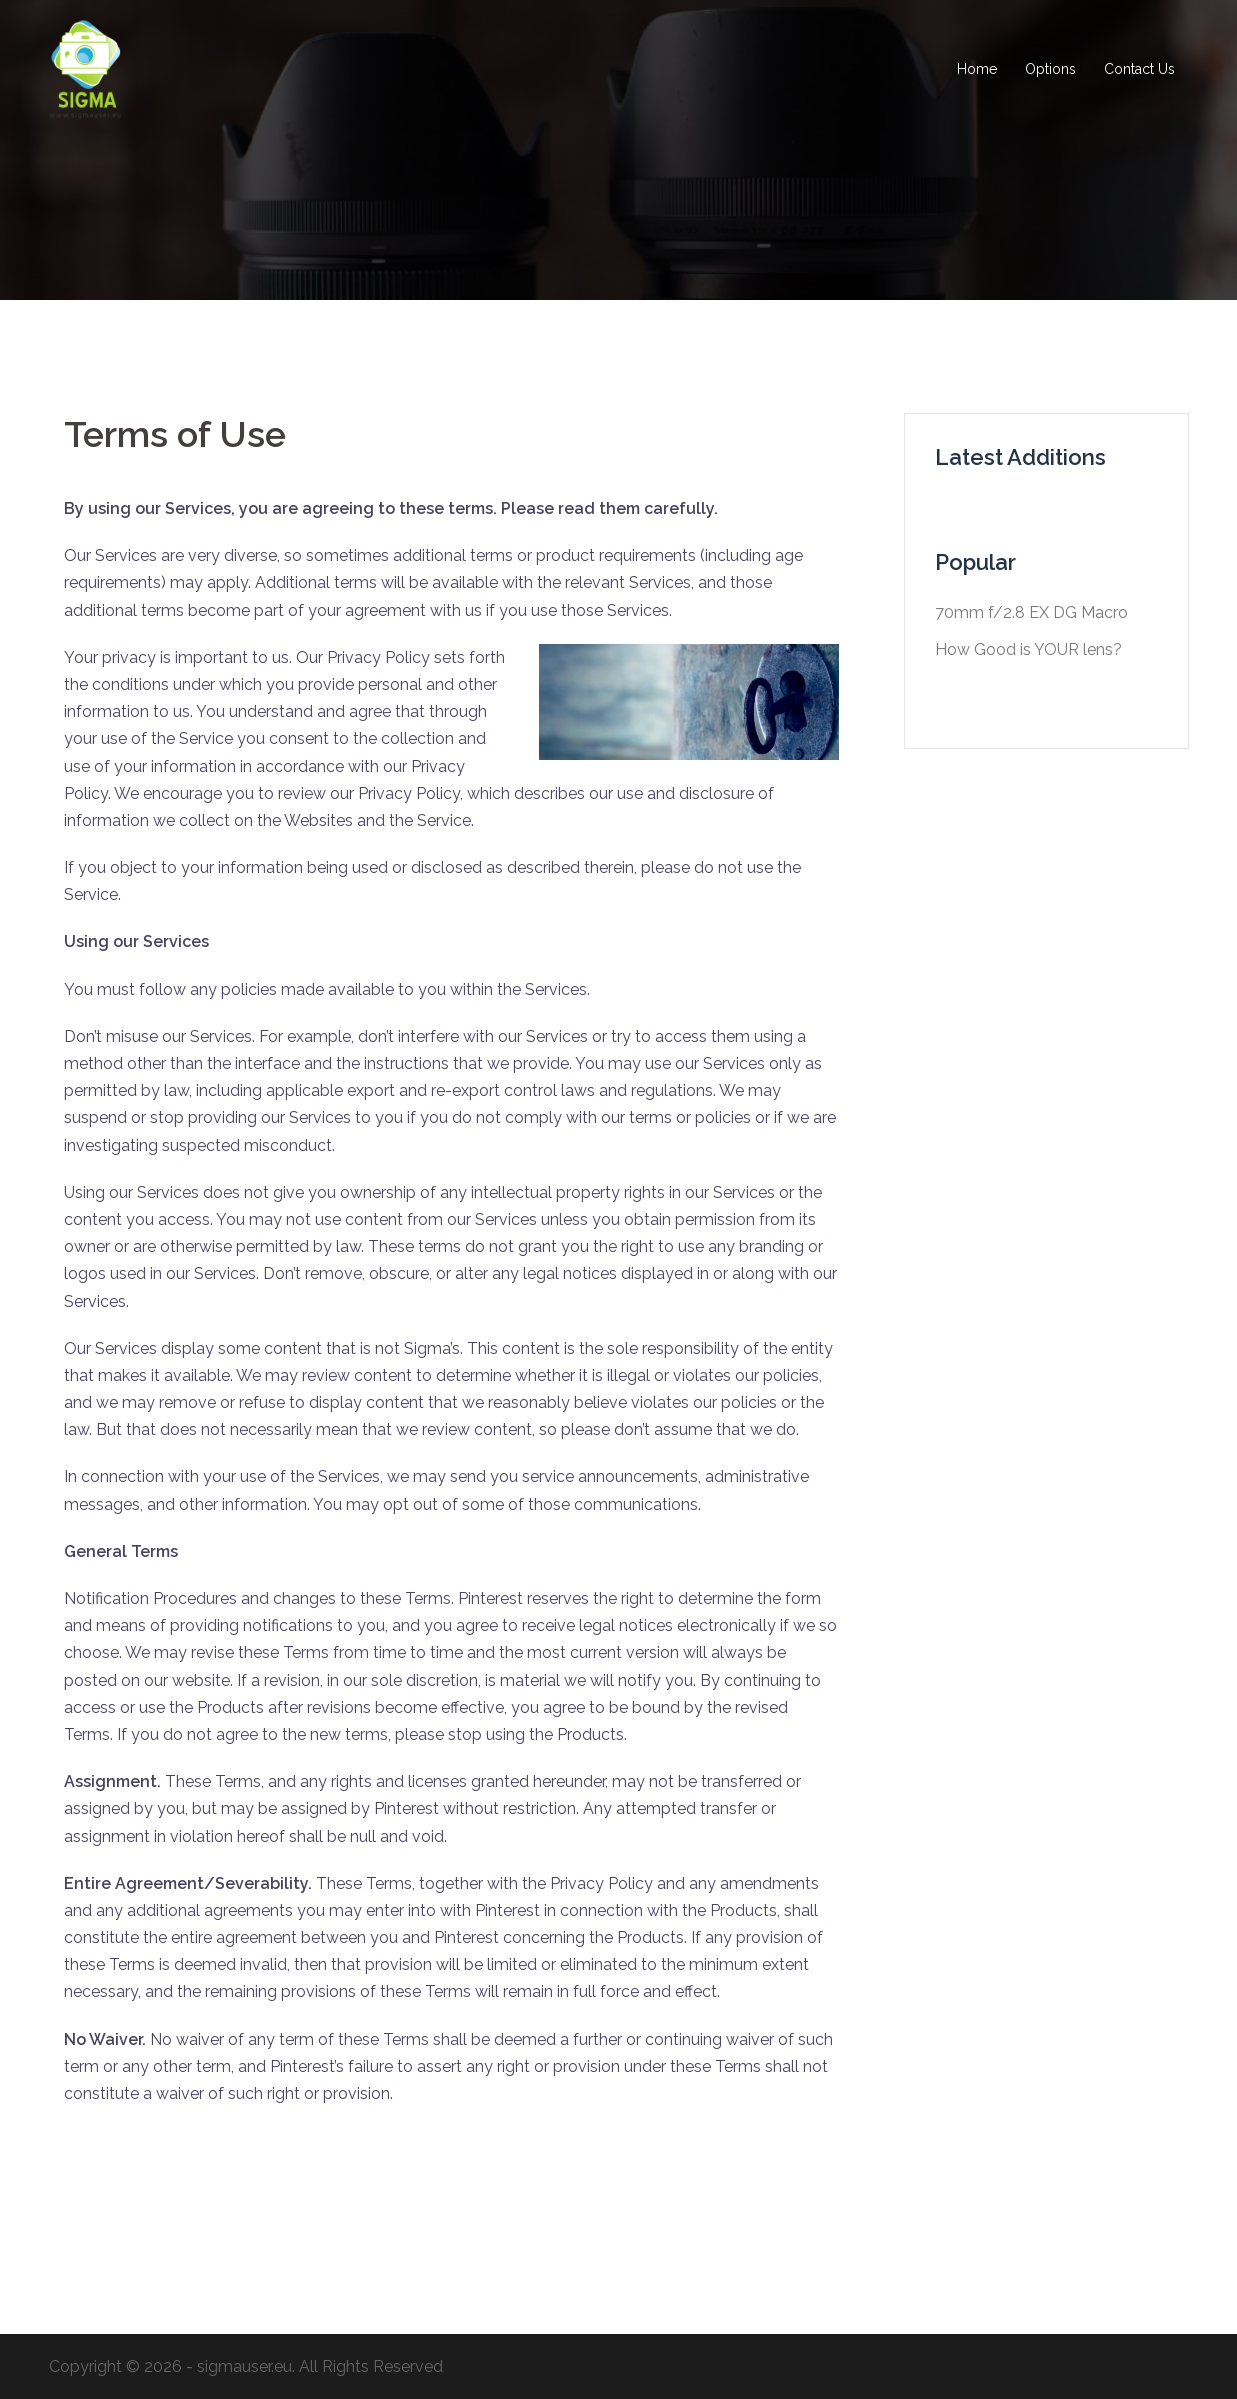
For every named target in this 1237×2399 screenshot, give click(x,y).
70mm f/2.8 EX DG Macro (1031, 612)
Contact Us (1139, 69)
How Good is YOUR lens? (1028, 649)
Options (1050, 69)
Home (977, 69)
